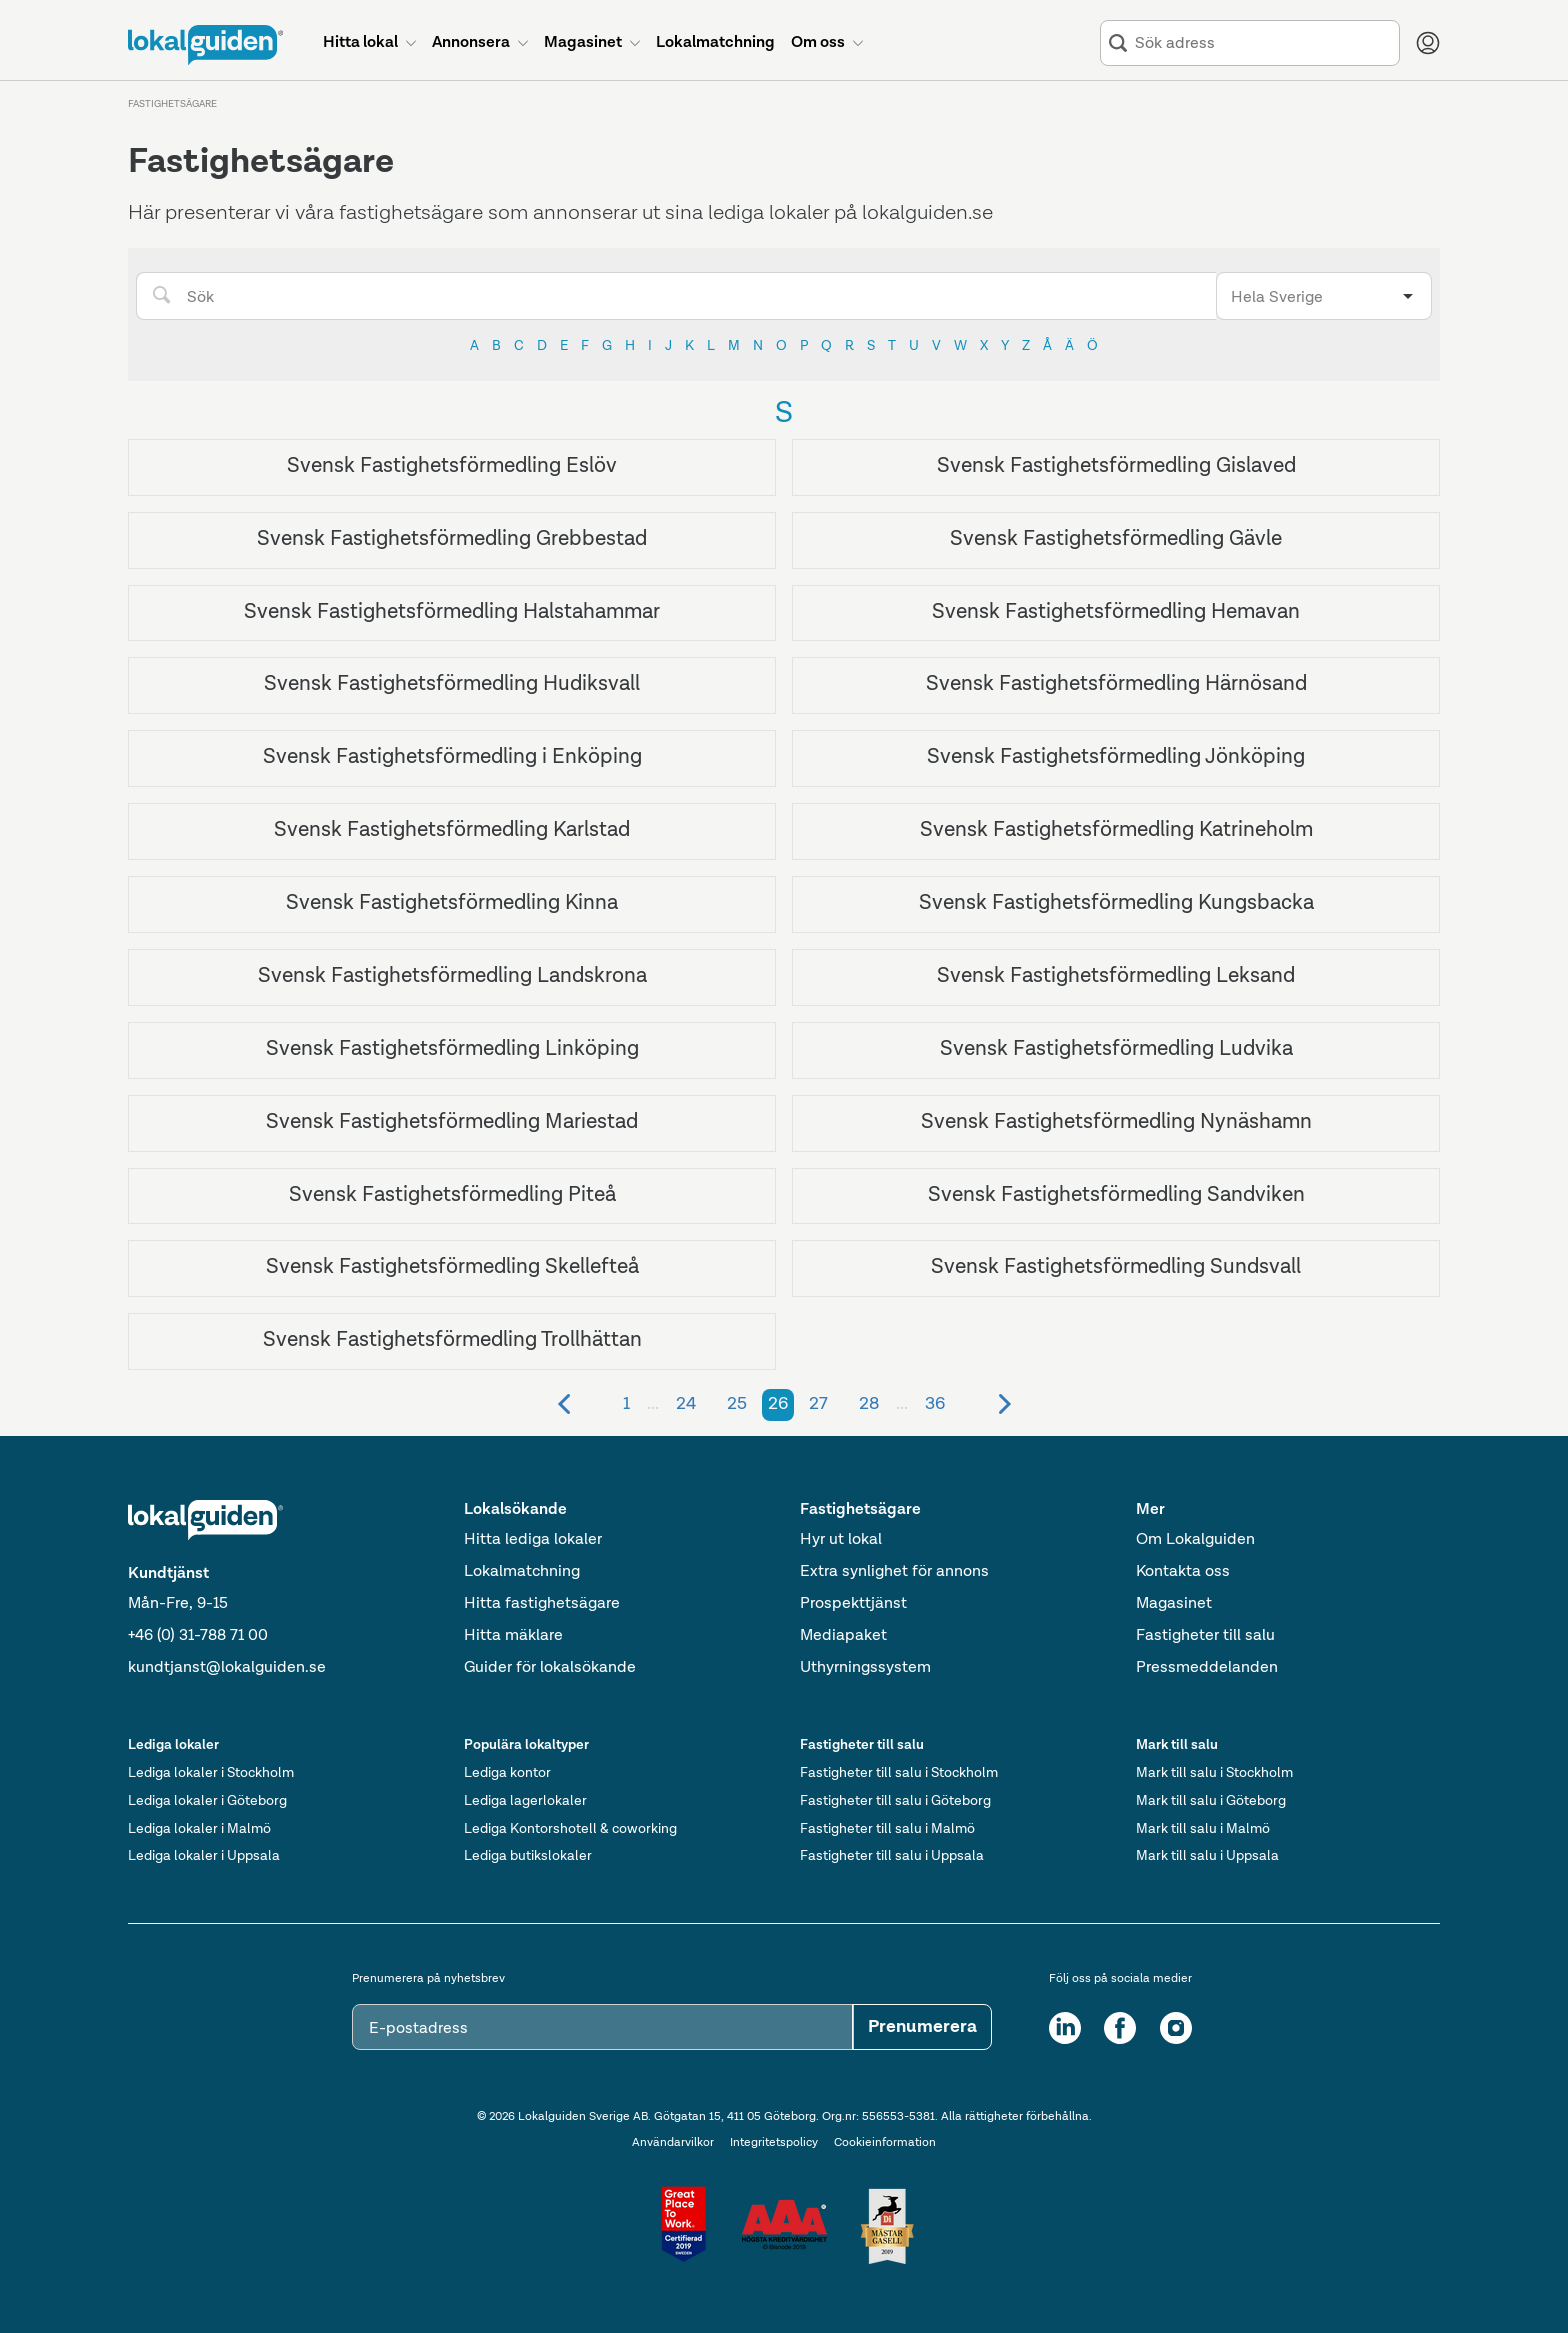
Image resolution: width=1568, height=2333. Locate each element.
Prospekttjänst (853, 1604)
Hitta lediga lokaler (533, 1540)
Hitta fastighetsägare (542, 1604)
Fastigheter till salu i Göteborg (895, 1801)
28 (869, 1404)
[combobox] (1263, 43)
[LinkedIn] (1065, 2028)
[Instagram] (1176, 2028)
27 (818, 1404)
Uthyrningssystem (865, 1668)
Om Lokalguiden (1195, 1540)
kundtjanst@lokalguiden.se (227, 1668)
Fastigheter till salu (1205, 1636)
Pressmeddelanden (1207, 1668)
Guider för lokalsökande (550, 1668)
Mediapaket (843, 1636)
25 (737, 1404)
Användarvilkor (673, 2143)
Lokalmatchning (522, 1572)
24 (686, 1404)
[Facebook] (1120, 2028)
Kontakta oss (1183, 1572)
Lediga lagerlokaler (525, 1801)
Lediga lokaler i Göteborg (207, 1801)
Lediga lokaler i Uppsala (204, 1856)
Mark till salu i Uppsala (1207, 1856)
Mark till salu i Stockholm (1214, 1773)
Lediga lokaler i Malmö (199, 1829)
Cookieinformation (885, 2143)
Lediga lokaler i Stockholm (211, 1773)
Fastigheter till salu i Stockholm (899, 1773)
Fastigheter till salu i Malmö (887, 1829)
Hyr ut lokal (841, 1540)
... (653, 1404)
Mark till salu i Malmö (1203, 1829)
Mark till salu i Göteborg (1211, 1801)
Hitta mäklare (513, 1636)
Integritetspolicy (774, 2143)
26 (778, 1404)
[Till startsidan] (205, 45)
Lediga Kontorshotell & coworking (570, 1829)
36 (935, 1404)
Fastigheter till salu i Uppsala (892, 1856)
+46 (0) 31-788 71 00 (198, 1636)
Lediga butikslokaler (528, 1856)
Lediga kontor (507, 1773)
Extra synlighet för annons (894, 1572)
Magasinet (1174, 1604)
